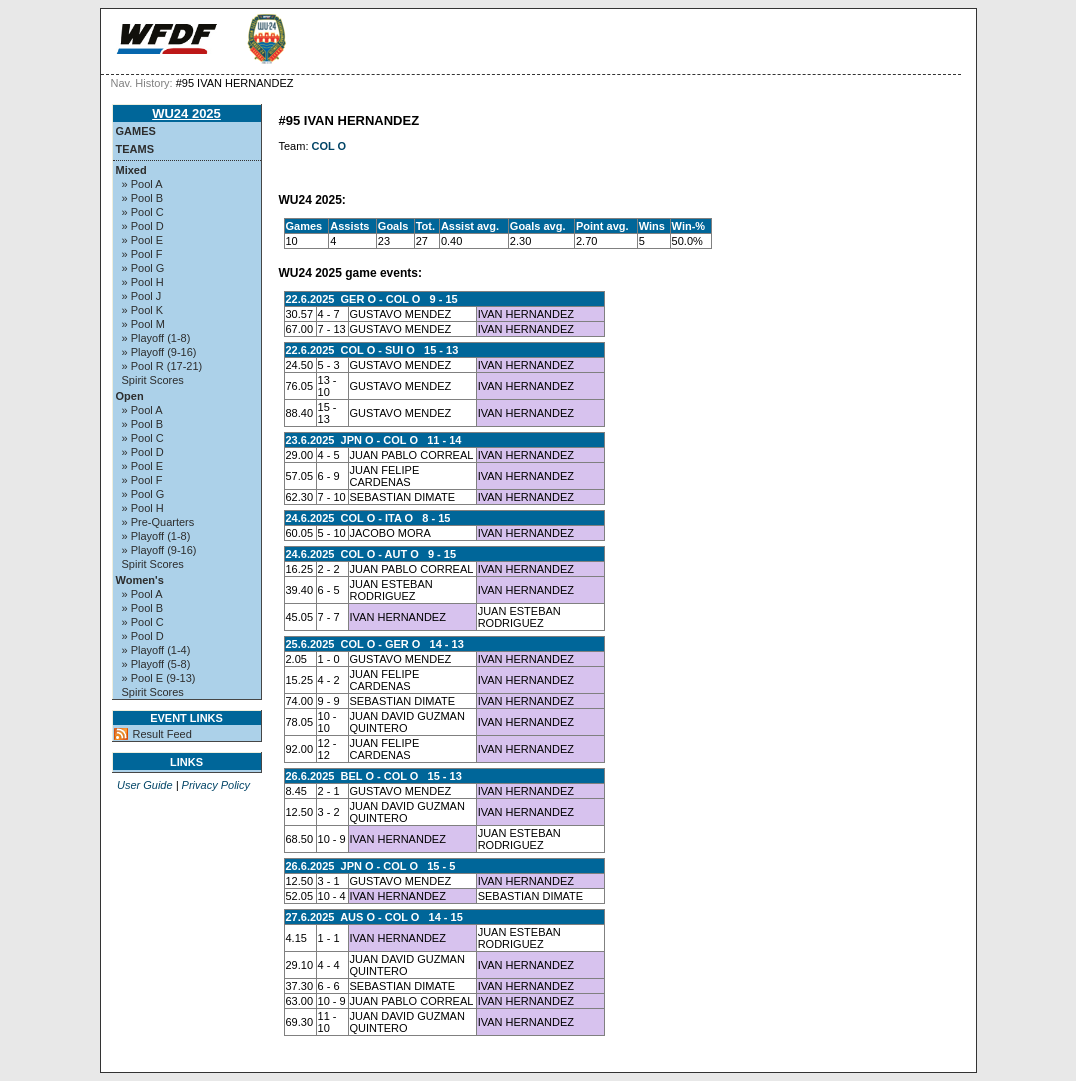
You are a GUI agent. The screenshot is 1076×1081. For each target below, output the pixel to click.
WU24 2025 (186, 113)
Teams (135, 149)
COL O (329, 146)
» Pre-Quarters (158, 522)
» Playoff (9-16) (159, 352)
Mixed (131, 170)
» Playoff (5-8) (156, 664)
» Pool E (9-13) (159, 678)
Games (136, 131)
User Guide (145, 785)
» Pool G (143, 268)
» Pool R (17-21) (162, 366)
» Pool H (143, 282)
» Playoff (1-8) (156, 338)
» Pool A (142, 184)
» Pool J (142, 296)
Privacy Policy (216, 785)
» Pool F (142, 254)
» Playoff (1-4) (156, 650)
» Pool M (143, 324)
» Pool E (143, 240)
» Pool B (143, 198)
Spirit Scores (153, 380)
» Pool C (143, 212)
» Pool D (143, 226)
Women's (140, 580)
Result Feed (162, 734)
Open (130, 396)
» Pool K (143, 310)
